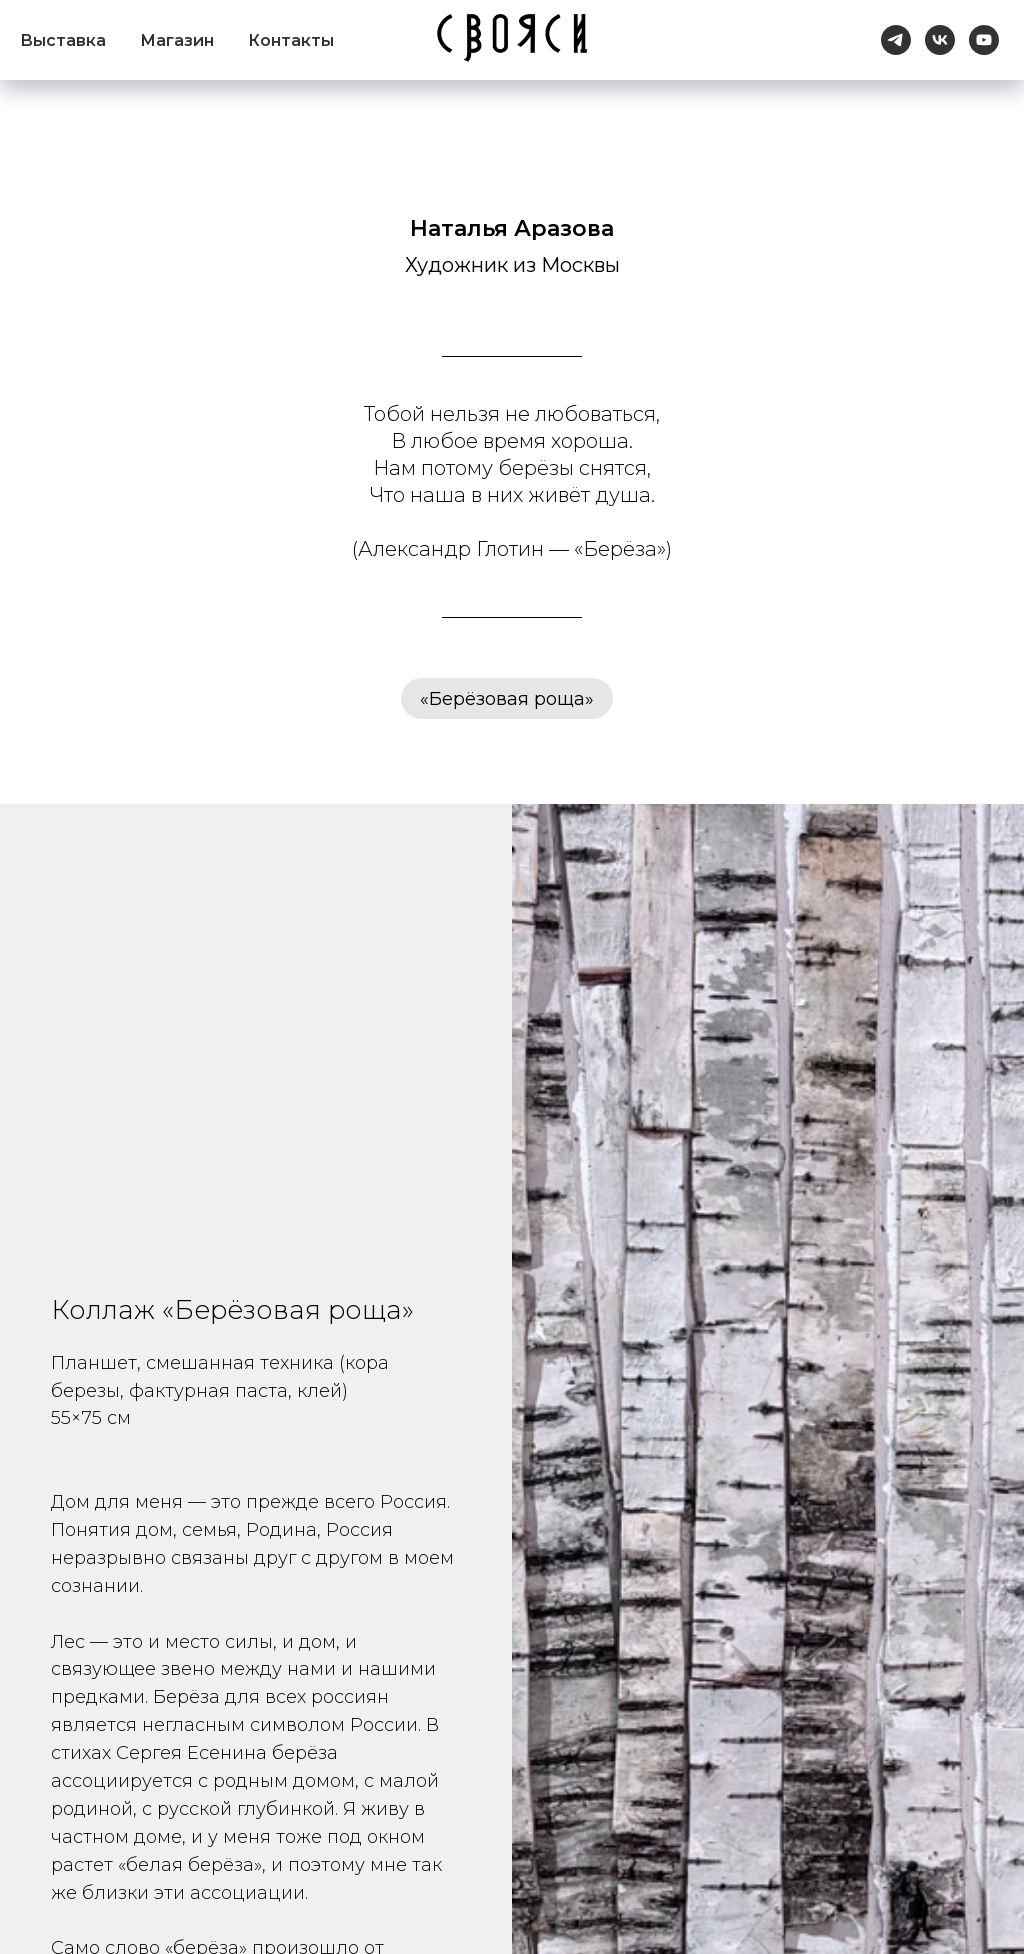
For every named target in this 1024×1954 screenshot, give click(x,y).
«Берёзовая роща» (507, 699)
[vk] (940, 40)
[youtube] (984, 40)
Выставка (63, 40)
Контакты (291, 40)
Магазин (177, 40)
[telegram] (896, 40)
